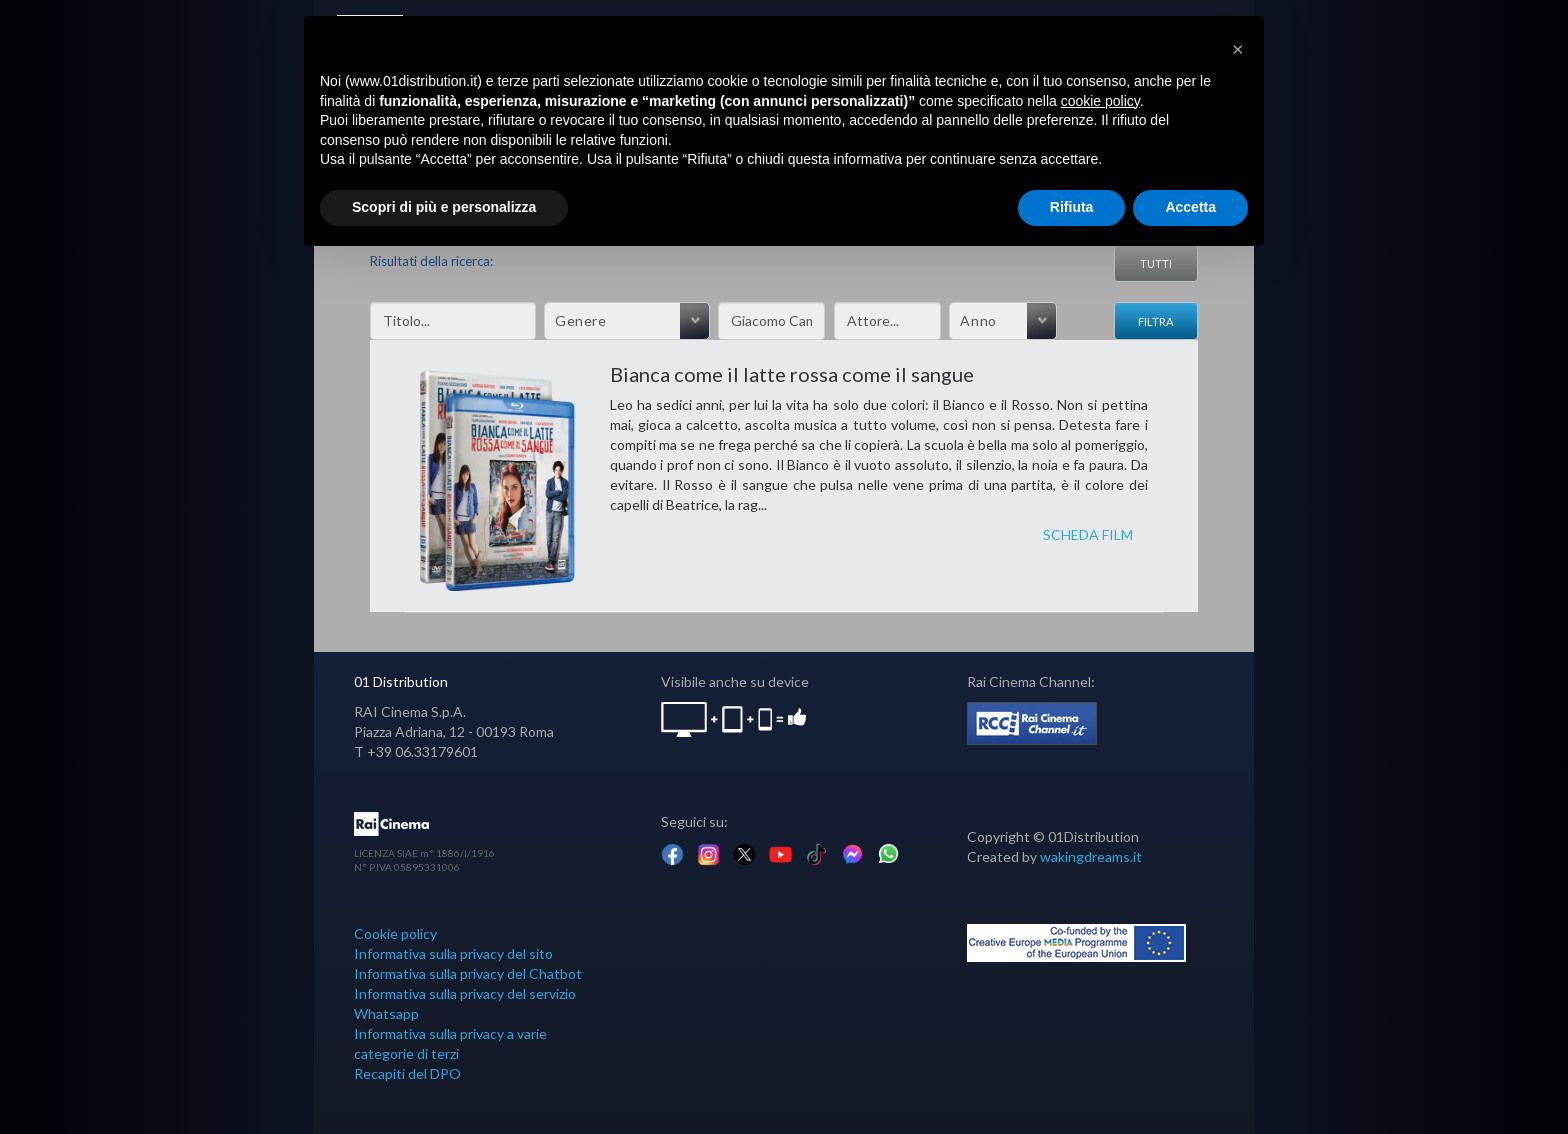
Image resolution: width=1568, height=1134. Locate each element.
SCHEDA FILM (1088, 534)
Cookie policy (395, 933)
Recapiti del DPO (407, 1073)
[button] (1238, 48)
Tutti (1156, 263)
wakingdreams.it (1091, 856)
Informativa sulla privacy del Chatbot (468, 973)
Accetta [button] (1190, 207)
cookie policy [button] (1100, 101)
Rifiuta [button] (1072, 207)
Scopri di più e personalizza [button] (444, 207)
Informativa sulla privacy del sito (453, 953)
